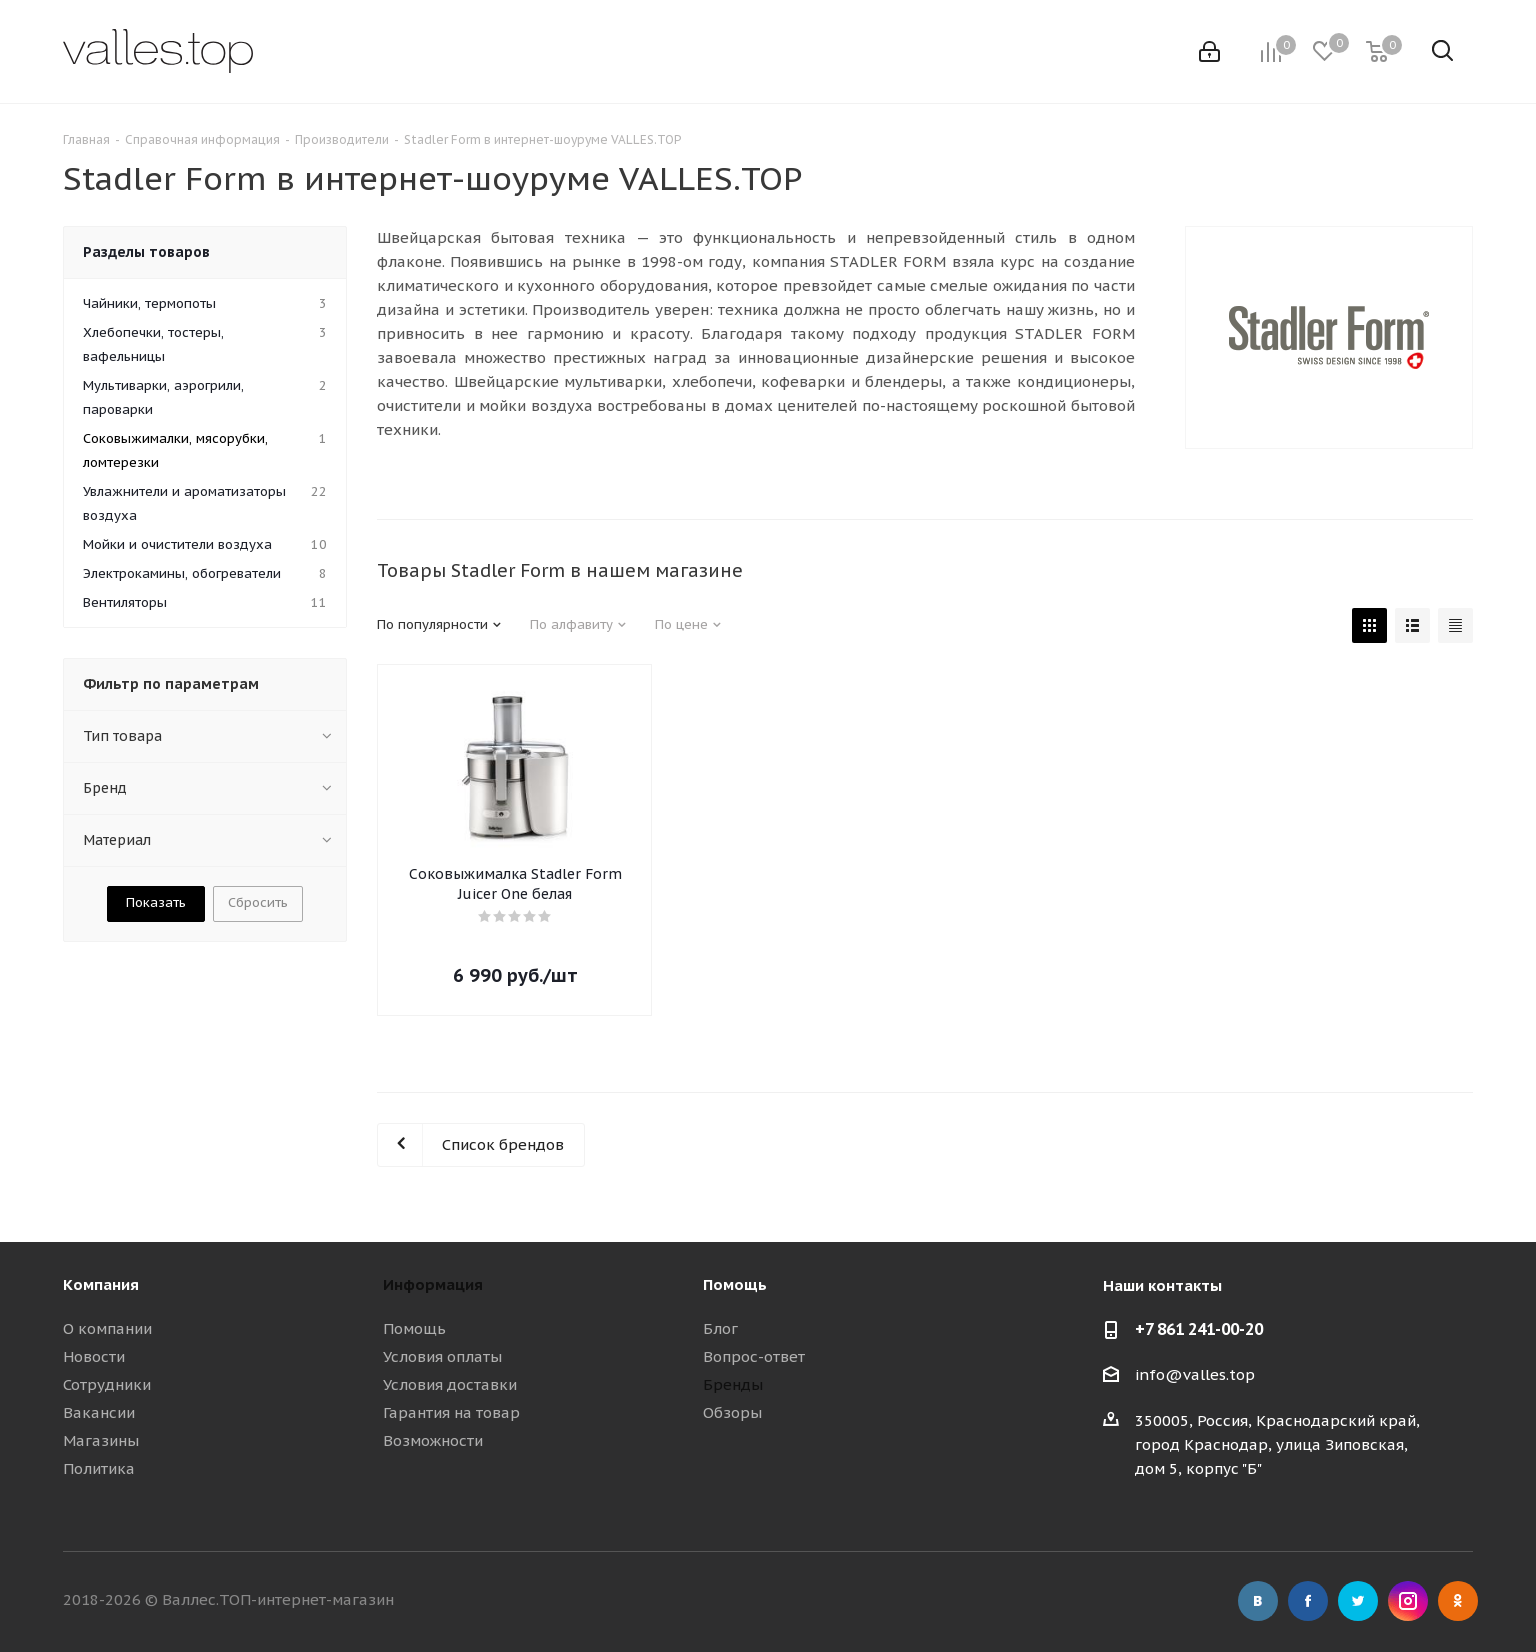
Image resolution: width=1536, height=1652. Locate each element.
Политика (99, 1468)
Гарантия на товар (451, 1412)
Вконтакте (1258, 1601)
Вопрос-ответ (754, 1356)
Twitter (1358, 1601)
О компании (107, 1328)
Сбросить (258, 902)
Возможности (433, 1440)
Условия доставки (450, 1384)
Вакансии (99, 1412)
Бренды (733, 1384)
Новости (94, 1356)
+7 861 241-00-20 (1199, 1329)
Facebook (1308, 1601)
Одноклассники (1458, 1601)
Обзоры (732, 1412)
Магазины (101, 1440)
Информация (433, 1284)
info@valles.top (1195, 1374)
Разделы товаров (146, 252)
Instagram (1408, 1601)
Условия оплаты (442, 1356)
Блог (720, 1328)
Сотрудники (107, 1384)
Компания (101, 1284)
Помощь (414, 1328)
